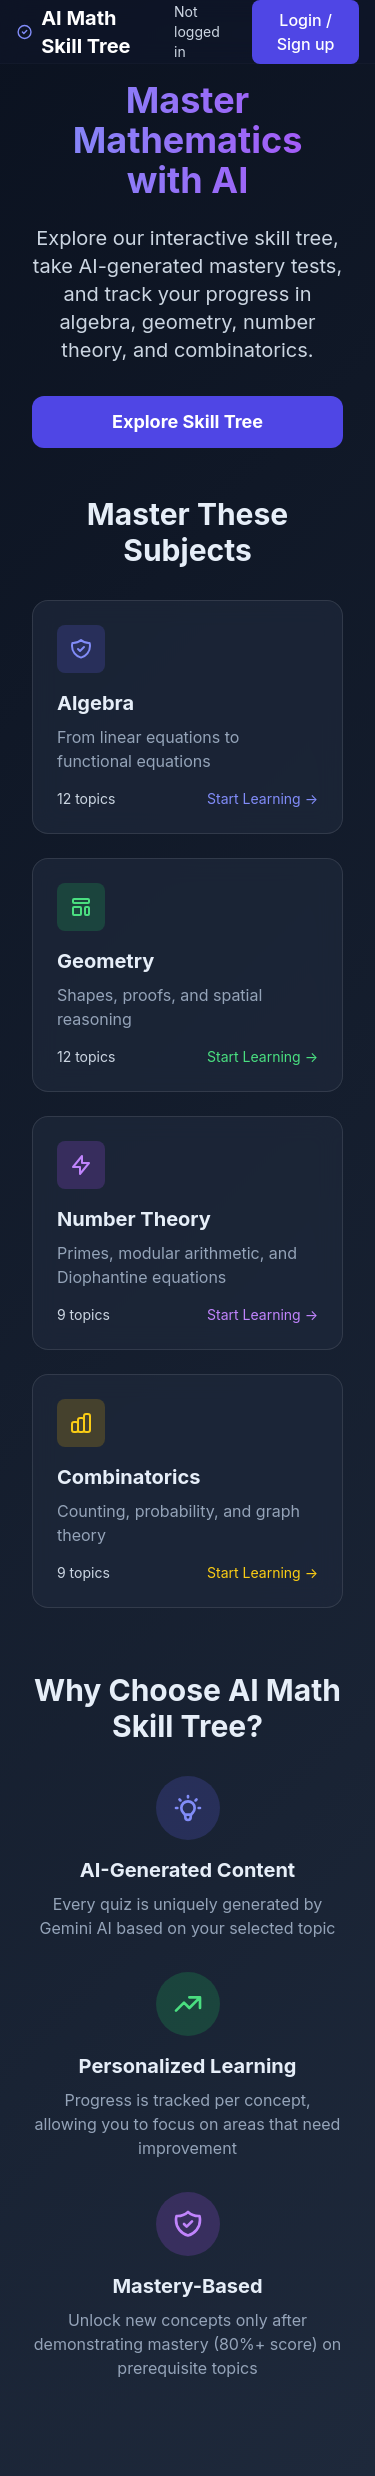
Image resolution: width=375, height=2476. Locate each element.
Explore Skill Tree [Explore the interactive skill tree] (187, 421)
